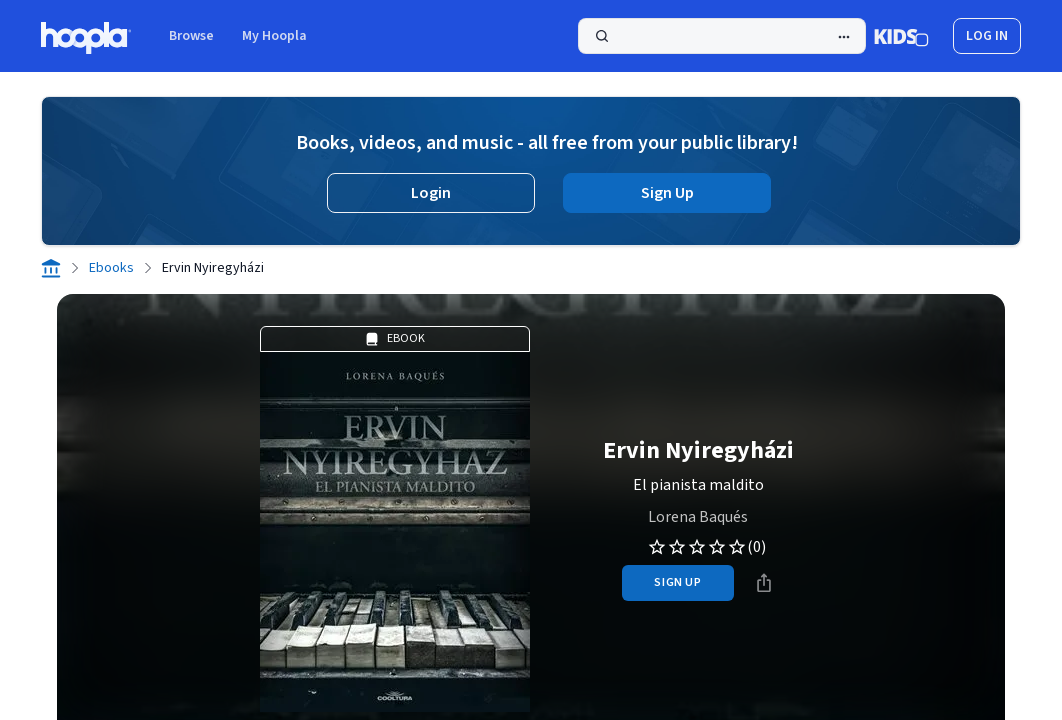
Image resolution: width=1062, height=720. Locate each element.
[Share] (764, 583)
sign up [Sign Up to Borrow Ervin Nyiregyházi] (677, 582)
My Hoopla (274, 36)
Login (431, 193)
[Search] (722, 36)
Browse (191, 36)
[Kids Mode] (901, 36)
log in (987, 36)
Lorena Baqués (698, 517)
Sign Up (667, 193)
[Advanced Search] (844, 37)
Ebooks (111, 268)
